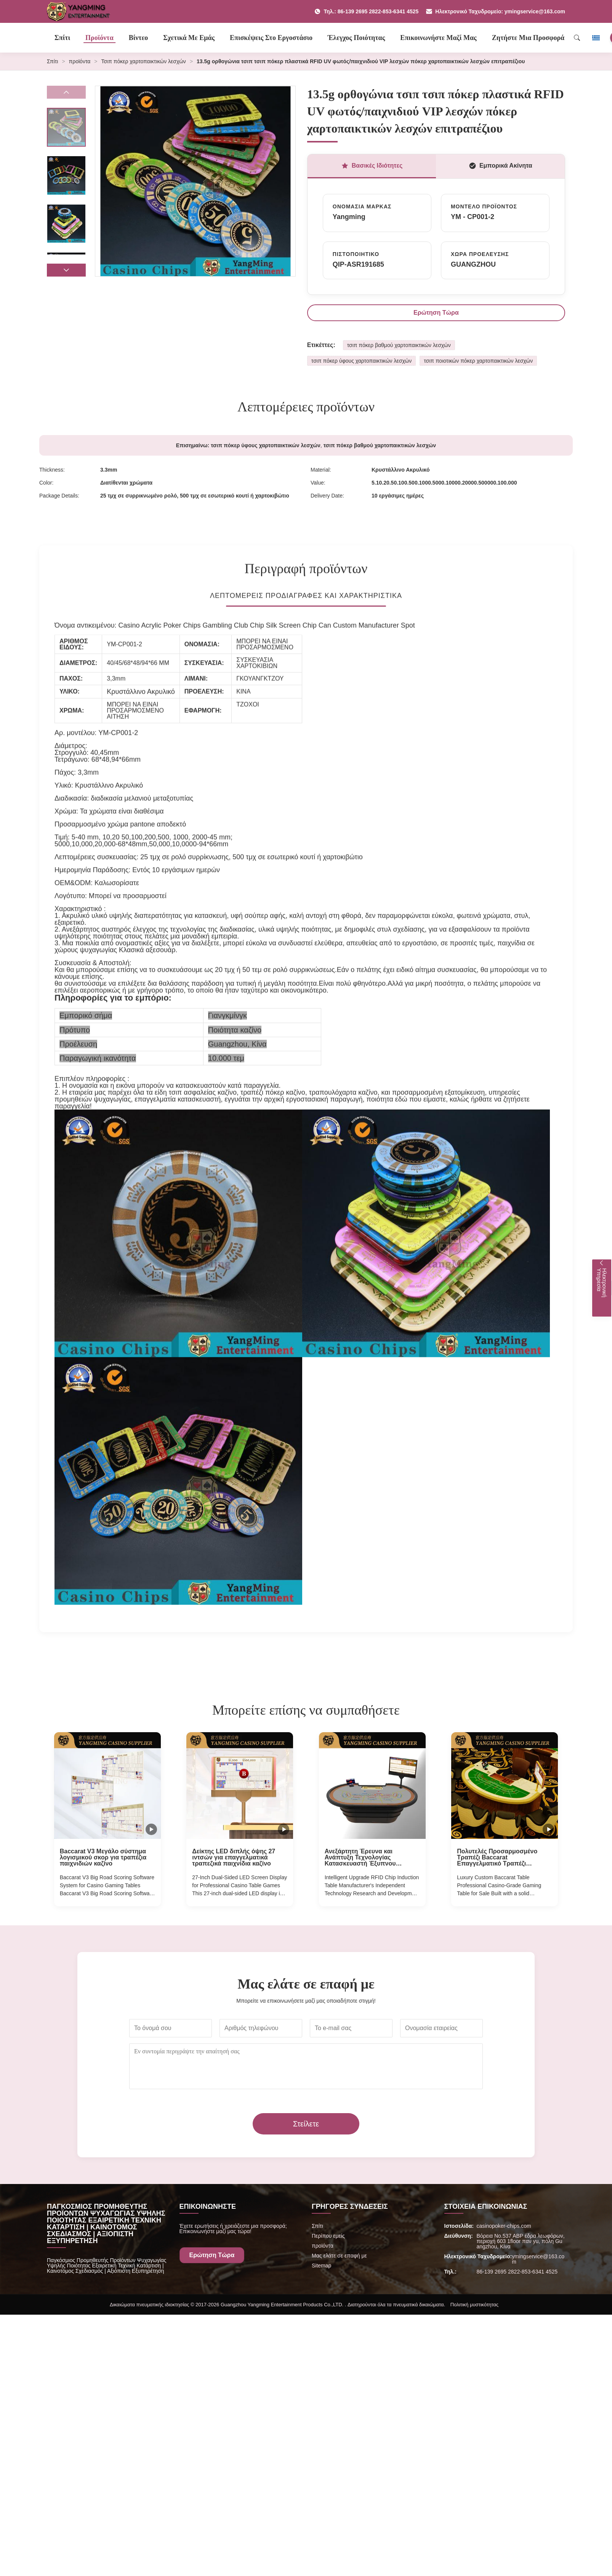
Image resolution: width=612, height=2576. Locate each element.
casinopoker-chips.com (504, 2226)
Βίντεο (138, 38)
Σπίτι (62, 38)
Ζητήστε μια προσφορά (528, 38)
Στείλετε (306, 2124)
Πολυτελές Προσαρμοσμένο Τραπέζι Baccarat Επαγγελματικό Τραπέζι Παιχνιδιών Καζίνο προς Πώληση (497, 1857)
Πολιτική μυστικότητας (474, 2304)
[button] (66, 270)
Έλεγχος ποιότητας (356, 38)
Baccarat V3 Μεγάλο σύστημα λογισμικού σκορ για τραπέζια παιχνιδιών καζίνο (103, 1857)
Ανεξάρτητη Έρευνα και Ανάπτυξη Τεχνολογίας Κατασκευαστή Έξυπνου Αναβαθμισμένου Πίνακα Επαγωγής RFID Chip (360, 1857)
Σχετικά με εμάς (189, 38)
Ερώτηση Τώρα (436, 312)
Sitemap (321, 2265)
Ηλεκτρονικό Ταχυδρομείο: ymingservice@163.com (495, 11)
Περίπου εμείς (328, 2236)
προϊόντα (80, 61)
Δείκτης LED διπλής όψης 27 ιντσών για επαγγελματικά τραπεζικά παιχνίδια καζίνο (233, 1857)
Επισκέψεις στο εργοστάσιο (271, 38)
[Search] (577, 37)
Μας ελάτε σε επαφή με (339, 2256)
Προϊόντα (99, 38)
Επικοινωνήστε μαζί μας (438, 38)
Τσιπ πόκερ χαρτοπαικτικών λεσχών (143, 61)
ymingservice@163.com (538, 2259)
